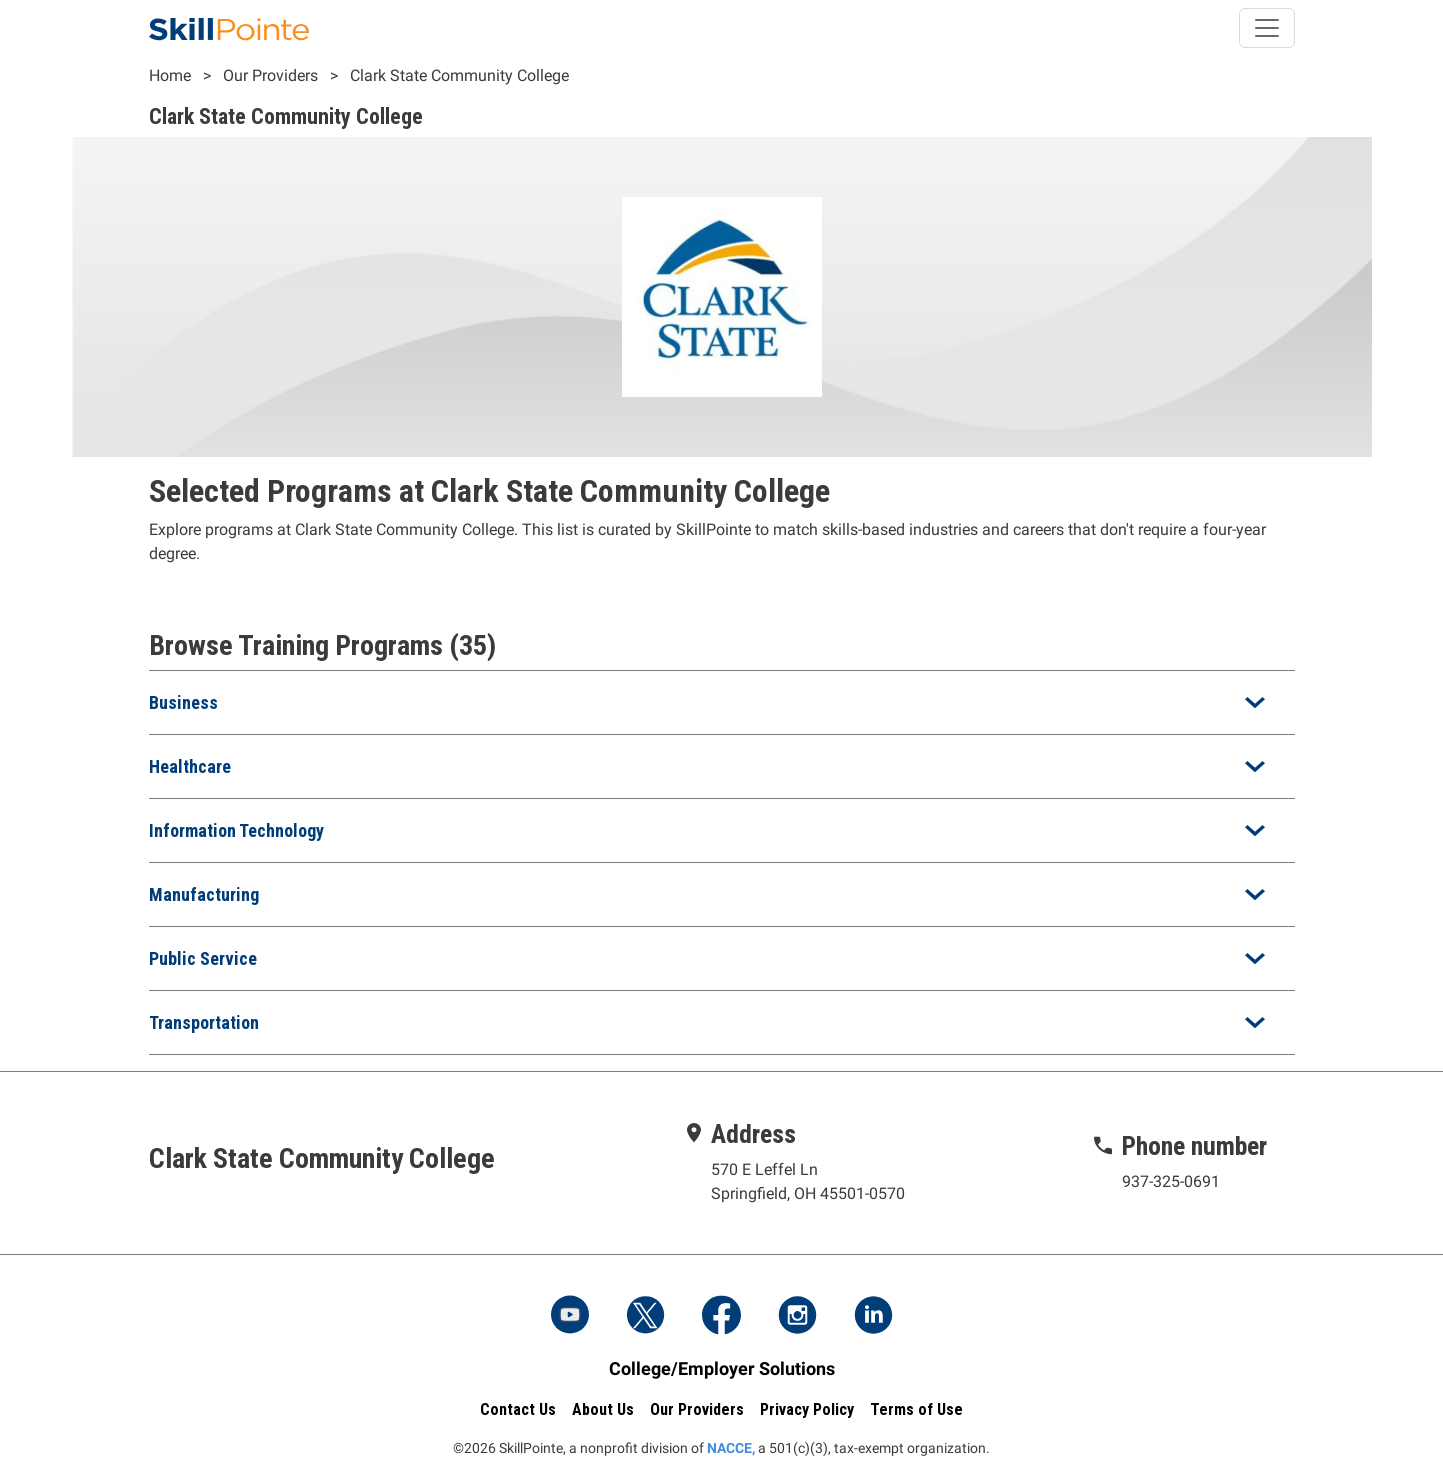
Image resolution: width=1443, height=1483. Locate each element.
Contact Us (518, 1409)
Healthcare (190, 766)
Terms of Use (916, 1409)
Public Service (203, 958)
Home (170, 75)
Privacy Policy (807, 1409)
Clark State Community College (459, 75)
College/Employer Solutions (722, 1368)
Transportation (204, 1022)
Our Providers (270, 75)
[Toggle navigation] (1267, 28)
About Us (603, 1409)
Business (183, 702)
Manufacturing (204, 894)
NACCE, (731, 1448)
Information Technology (236, 830)
